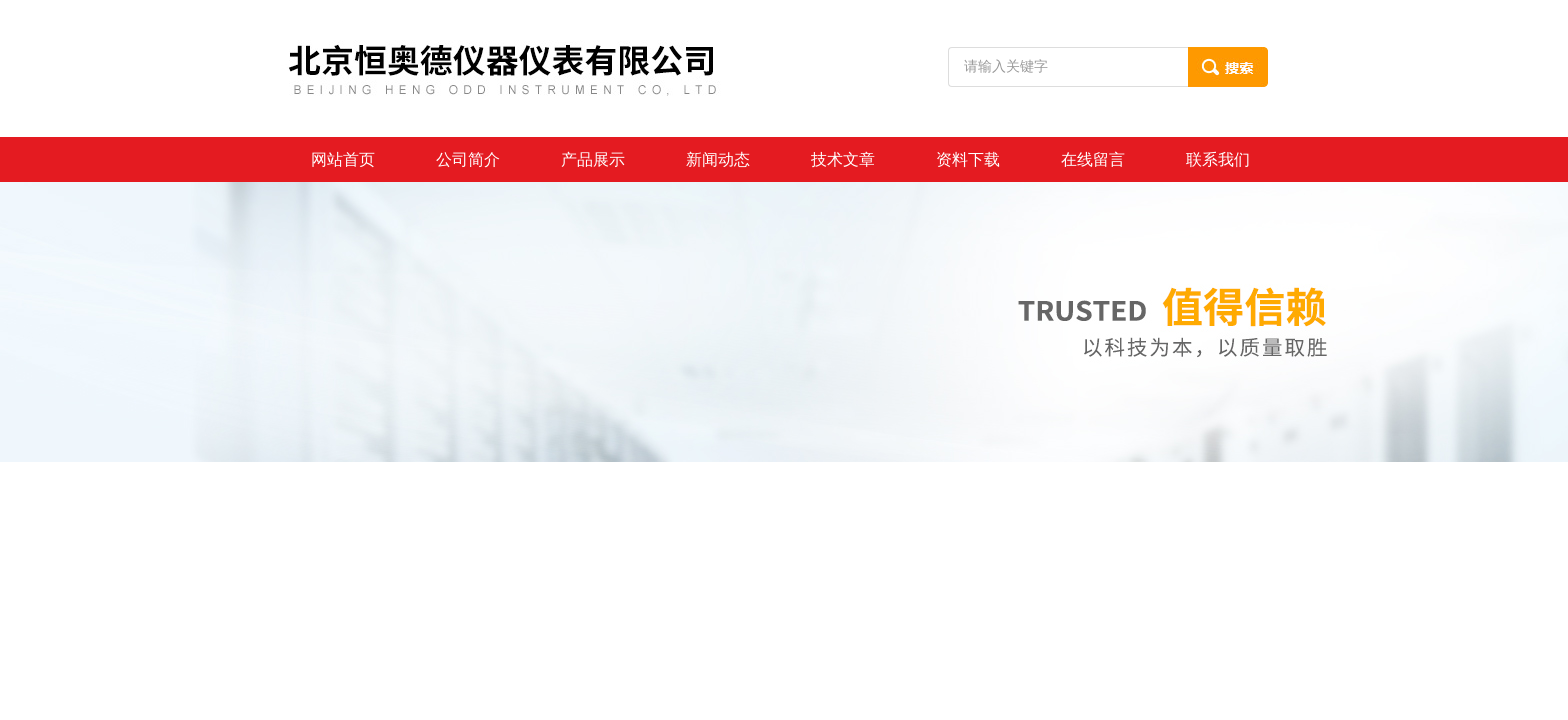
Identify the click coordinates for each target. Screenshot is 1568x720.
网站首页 (343, 159)
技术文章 (843, 159)
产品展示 (593, 159)
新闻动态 (718, 159)
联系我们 (1218, 159)
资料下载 (968, 159)
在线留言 (1093, 159)
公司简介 (468, 159)
